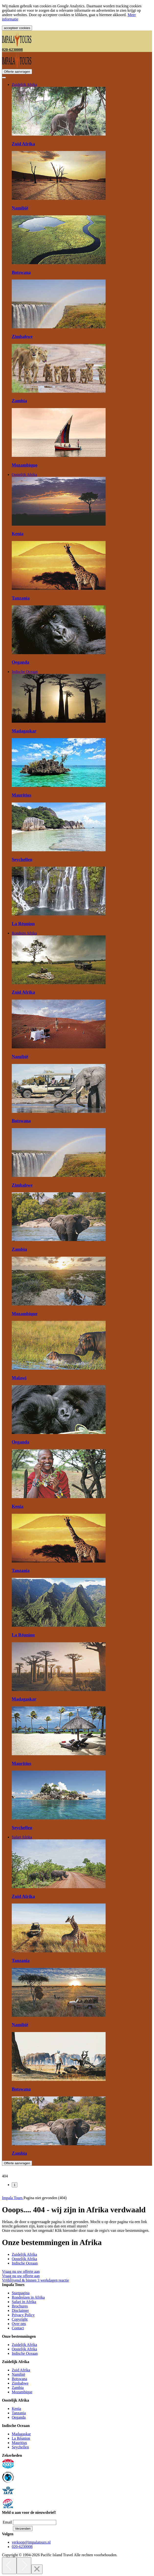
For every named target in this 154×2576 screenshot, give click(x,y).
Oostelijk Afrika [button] (24, 474)
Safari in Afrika (24, 2302)
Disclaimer (20, 2310)
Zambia (18, 2388)
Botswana (19, 2379)
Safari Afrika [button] (22, 1837)
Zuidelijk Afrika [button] (24, 84)
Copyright (20, 2319)
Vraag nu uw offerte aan (21, 2271)
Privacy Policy (23, 2315)
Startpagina (21, 2293)
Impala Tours (12, 2198)
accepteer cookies (17, 28)
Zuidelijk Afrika (24, 2254)
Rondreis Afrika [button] (24, 933)
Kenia (16, 2408)
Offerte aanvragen (17, 71)
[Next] (24, 2565)
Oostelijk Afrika (24, 2259)
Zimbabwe (20, 2383)
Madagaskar (21, 2434)
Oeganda (19, 2417)
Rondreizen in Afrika (28, 2297)
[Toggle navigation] (4, 77)
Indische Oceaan (25, 2263)
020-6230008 (22, 2547)
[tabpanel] (77, 2172)
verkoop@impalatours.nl (31, 2542)
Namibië (18, 2374)
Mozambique (22, 2392)
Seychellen (20, 2447)
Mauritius (19, 2443)
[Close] (37, 2569)
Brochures (20, 2306)
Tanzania (19, 2413)
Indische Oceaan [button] (25, 672)
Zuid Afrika (21, 2370)
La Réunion (21, 2438)
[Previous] (9, 2565)
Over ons (19, 2324)
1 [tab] (14, 2185)
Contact (18, 2328)
